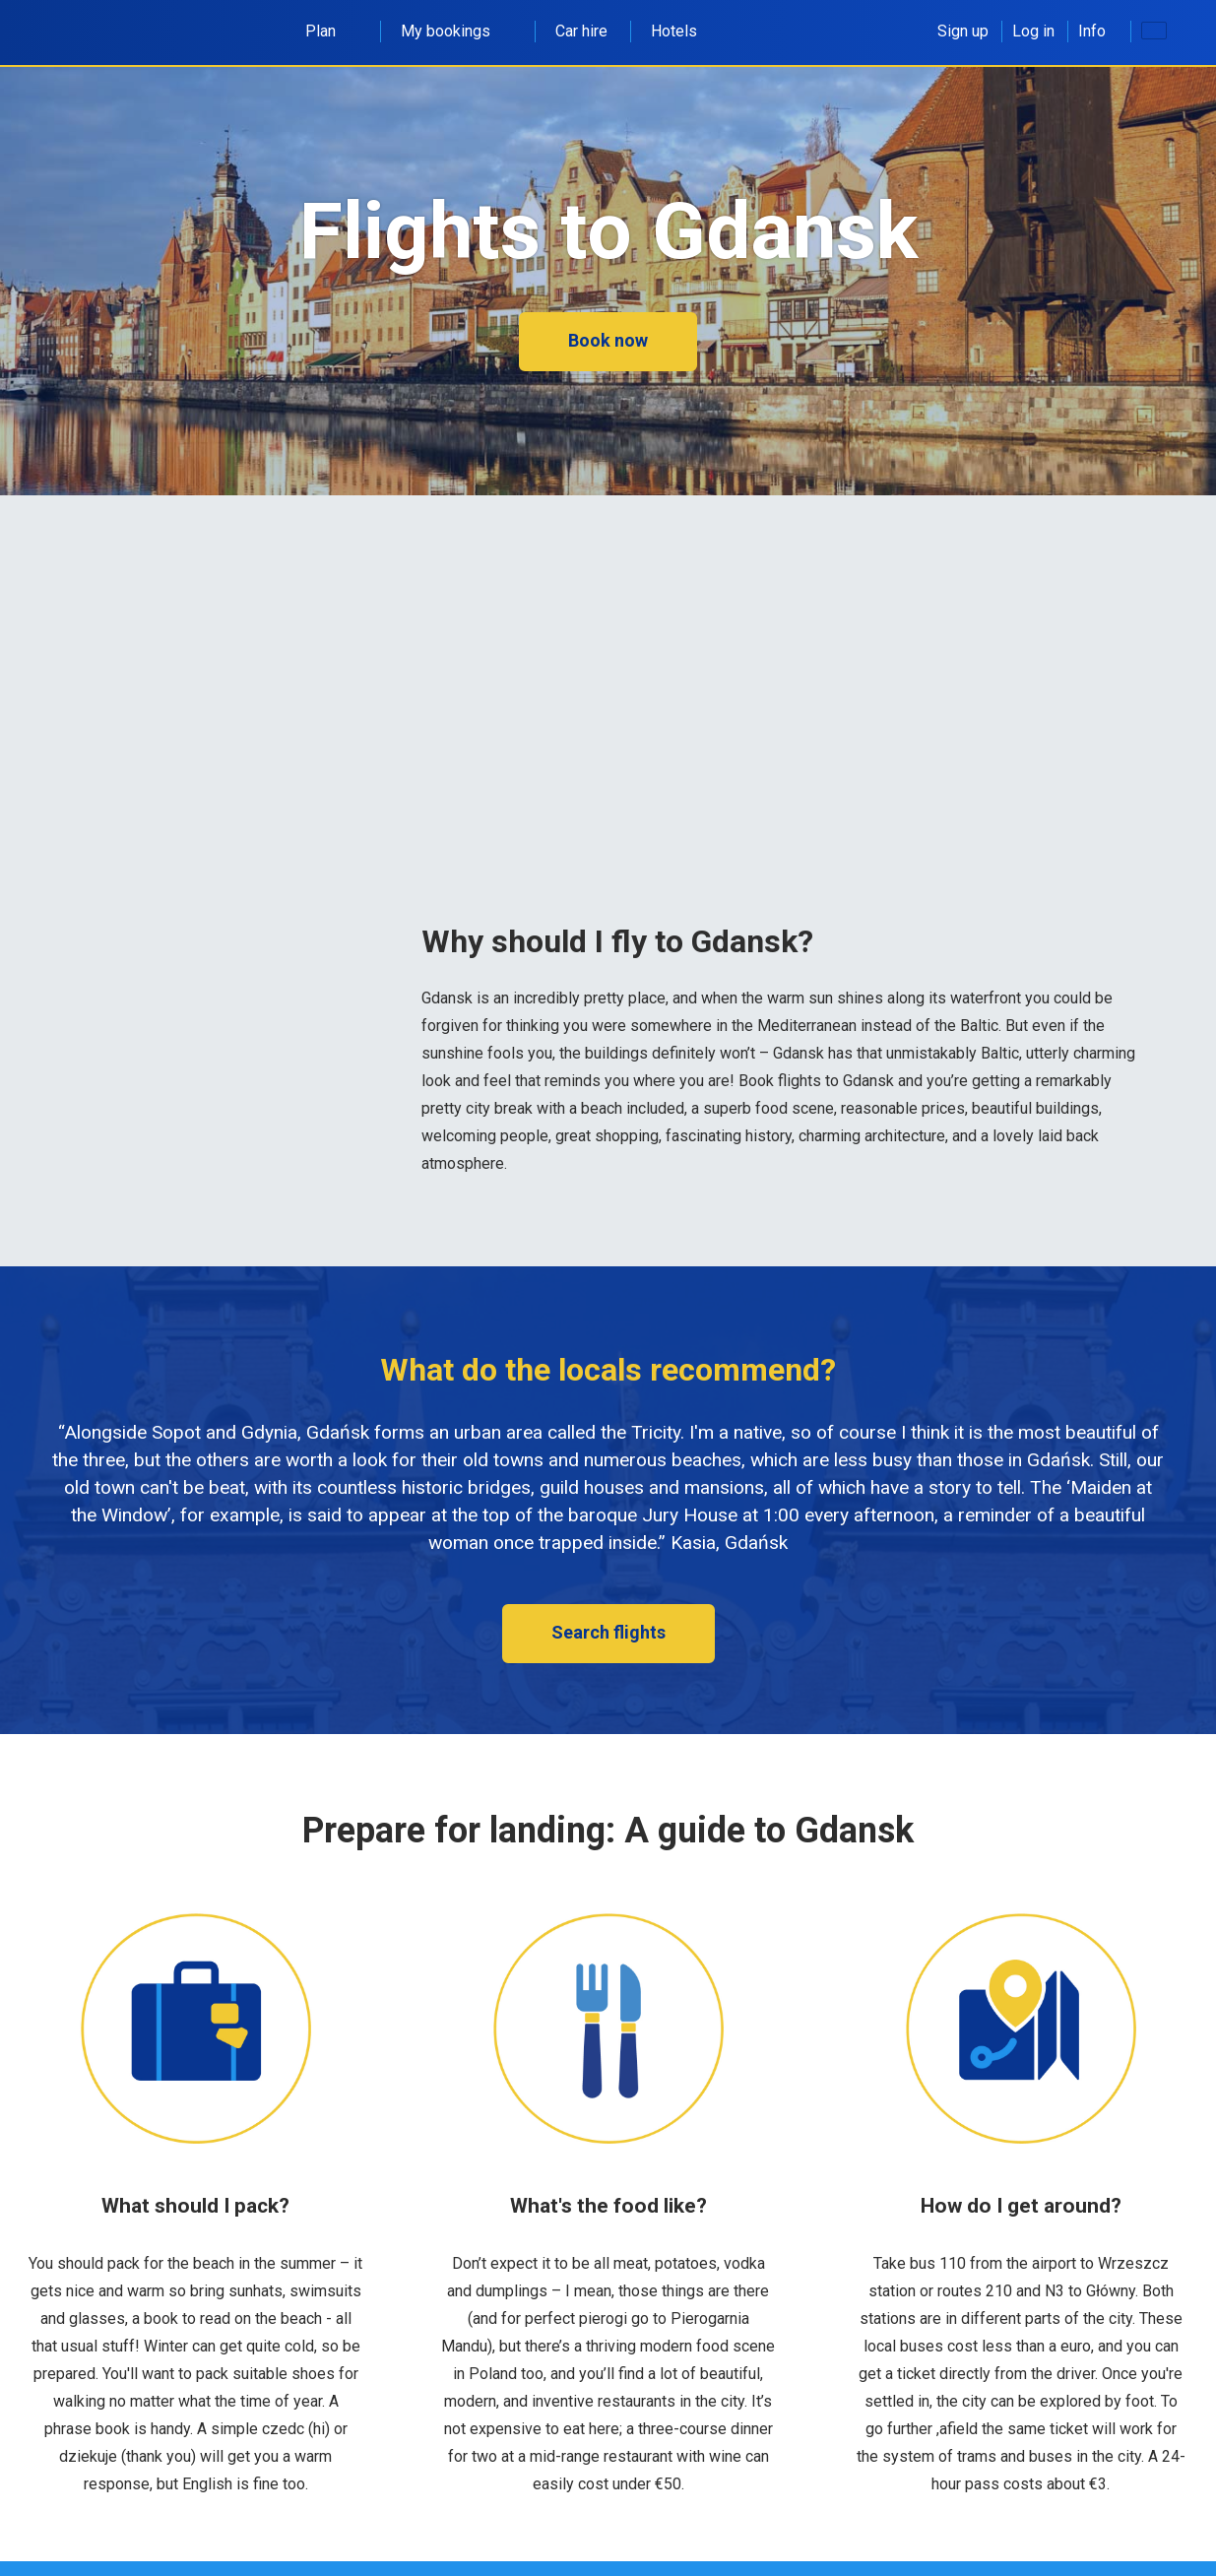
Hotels (674, 31)
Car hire (581, 31)
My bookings (456, 31)
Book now (608, 340)
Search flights (608, 1632)
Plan (331, 31)
